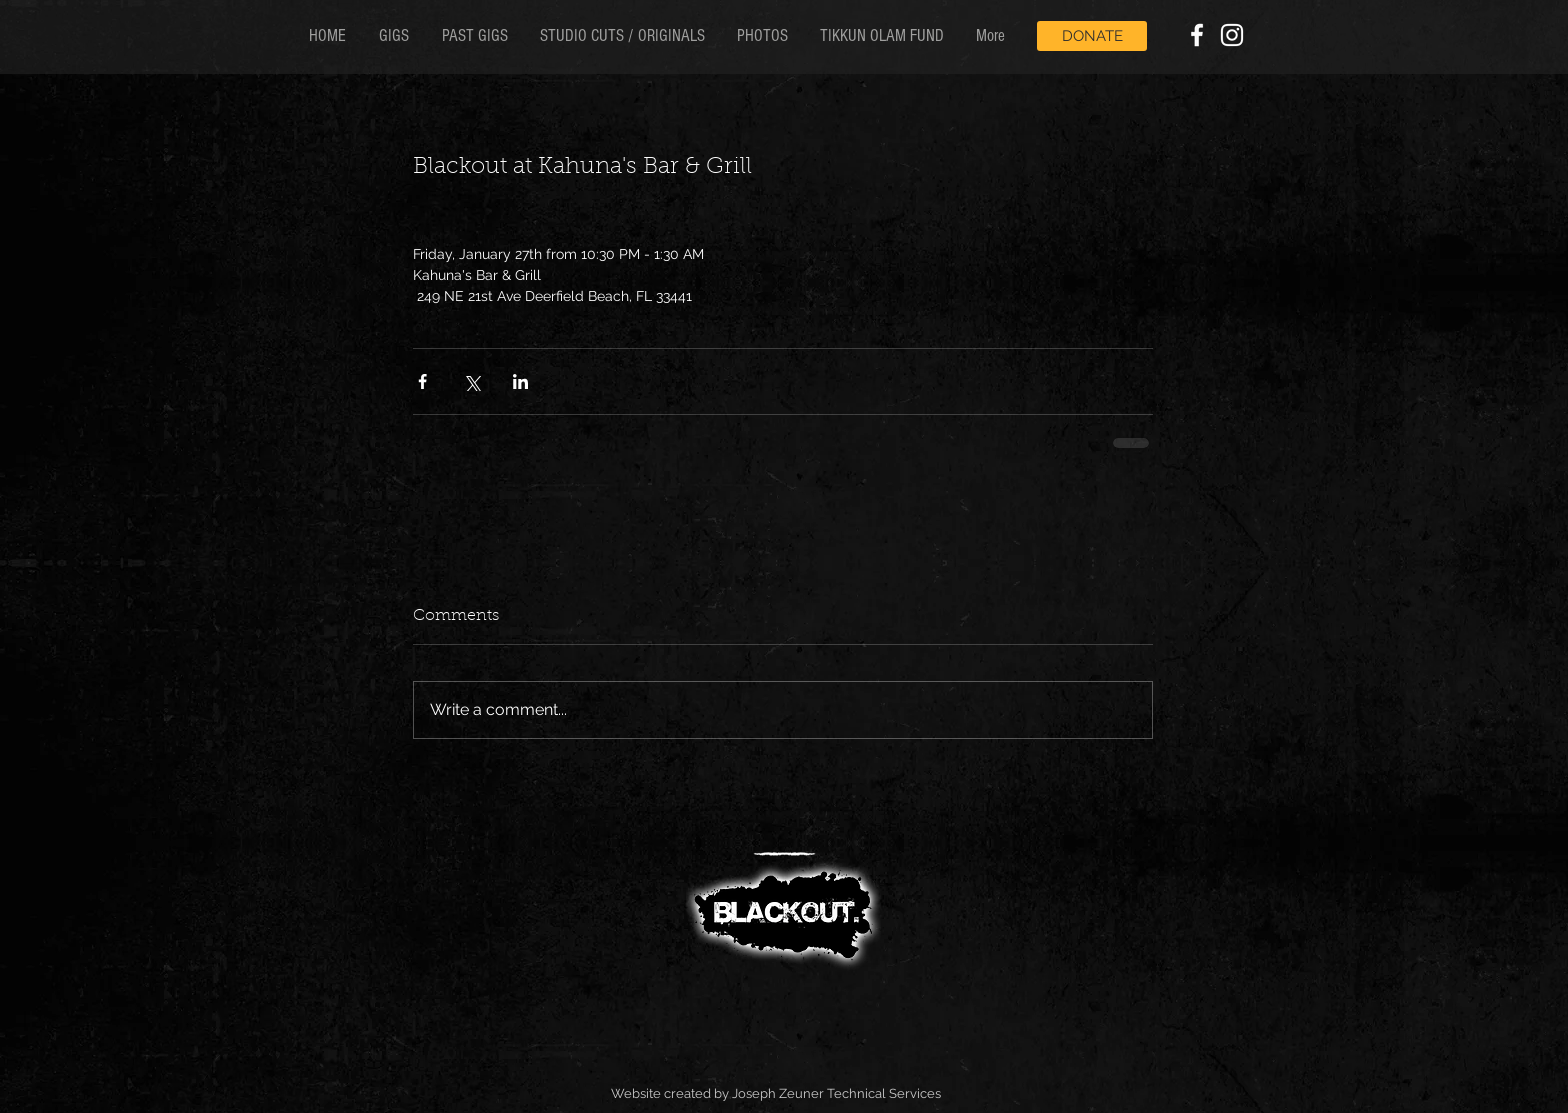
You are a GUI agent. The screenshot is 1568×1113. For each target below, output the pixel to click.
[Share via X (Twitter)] (471, 381)
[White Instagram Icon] (1232, 35)
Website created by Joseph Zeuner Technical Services (776, 1093)
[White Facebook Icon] (1197, 35)
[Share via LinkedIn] (520, 381)
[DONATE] (1092, 36)
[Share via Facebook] (422, 381)
